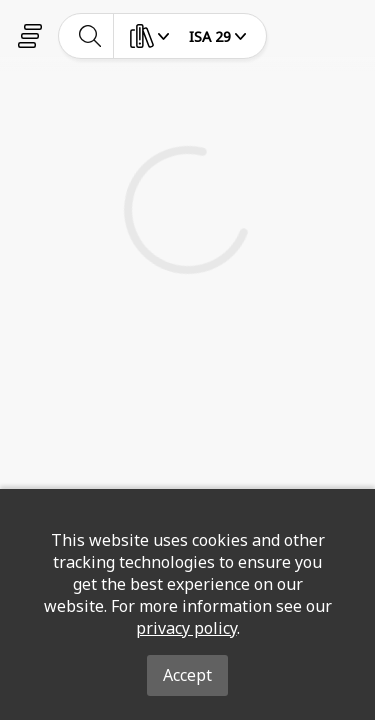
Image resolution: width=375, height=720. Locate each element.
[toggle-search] (90, 36)
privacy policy (186, 628)
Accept (187, 675)
